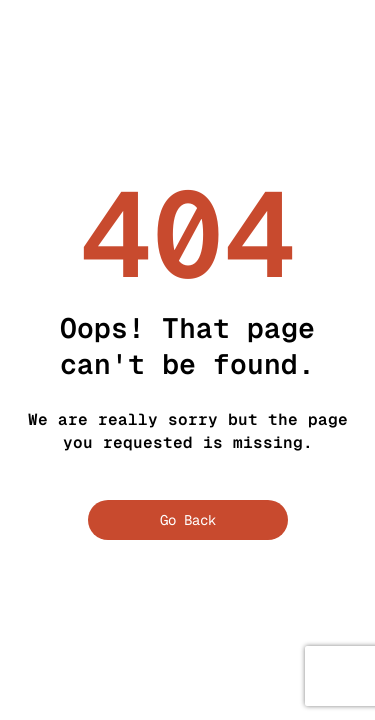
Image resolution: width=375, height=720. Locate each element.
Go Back (188, 520)
